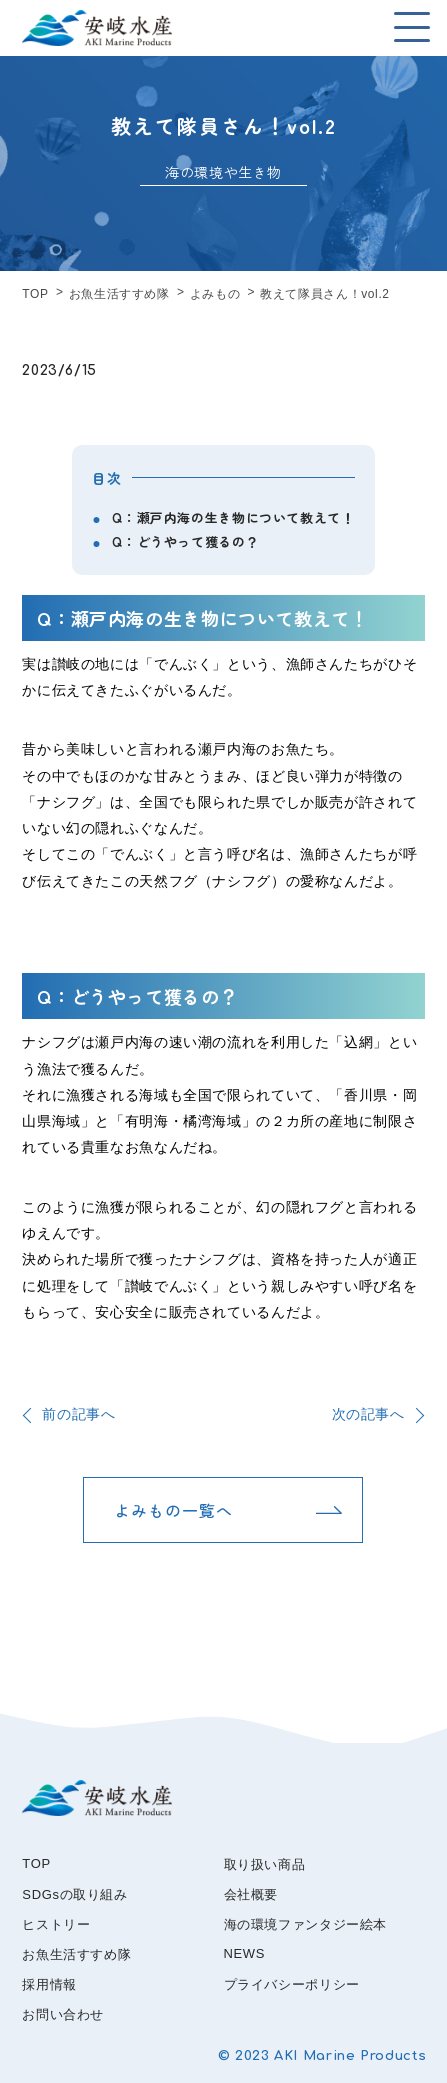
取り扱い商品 (265, 1864)
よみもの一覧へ (173, 1510)
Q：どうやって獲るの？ (185, 541)
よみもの (215, 294)
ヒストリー (56, 1924)
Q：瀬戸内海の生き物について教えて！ (233, 517)
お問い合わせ (63, 2014)
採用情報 (49, 1984)
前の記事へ (78, 1414)
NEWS (245, 1953)
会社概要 (251, 1894)
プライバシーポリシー (292, 1984)
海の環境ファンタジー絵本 (306, 1924)
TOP (35, 294)
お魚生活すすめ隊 (119, 294)
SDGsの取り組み (74, 1894)
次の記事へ (368, 1414)
